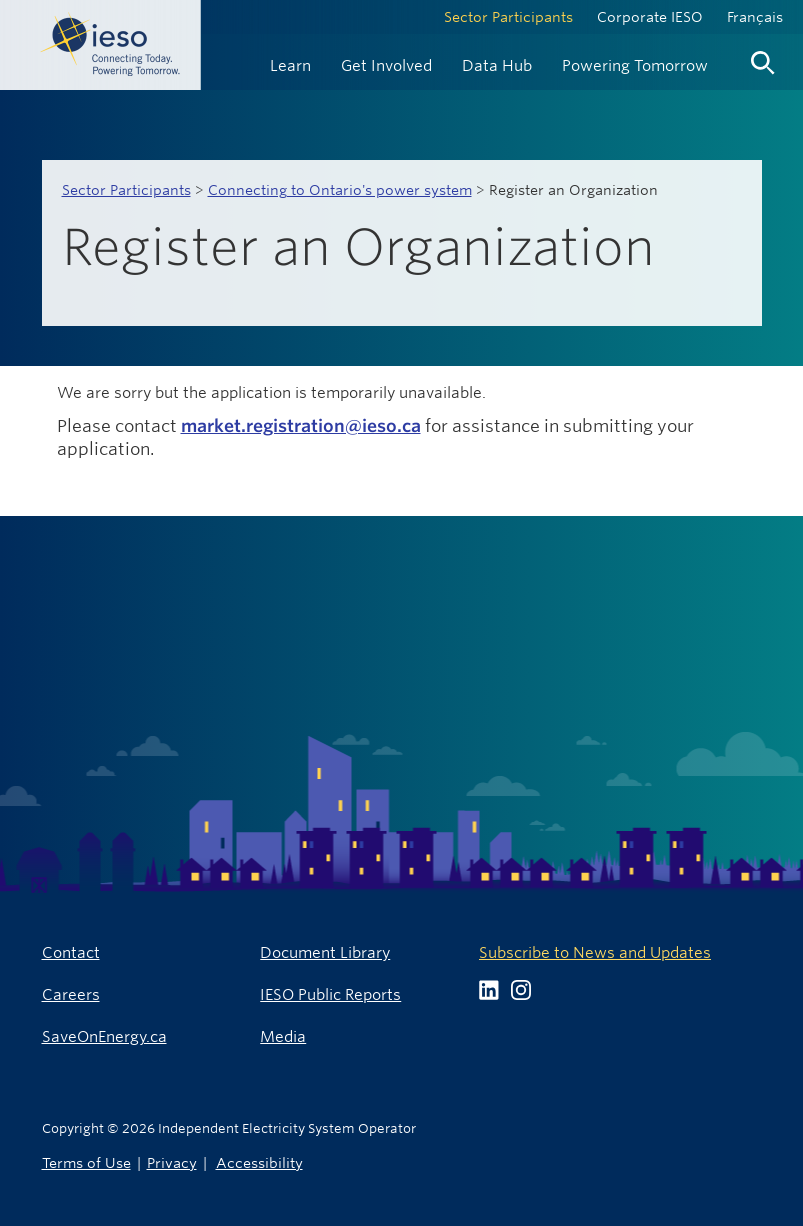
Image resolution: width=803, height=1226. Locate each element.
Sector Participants (508, 17)
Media (283, 1036)
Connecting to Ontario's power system (340, 190)
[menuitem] (290, 63)
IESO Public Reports (330, 994)
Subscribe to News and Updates (595, 952)
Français (755, 17)
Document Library (325, 952)
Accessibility (259, 1162)
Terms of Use (86, 1162)
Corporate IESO (650, 17)
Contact (71, 952)
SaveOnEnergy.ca (104, 1036)
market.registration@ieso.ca (301, 426)
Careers (71, 994)
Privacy (172, 1162)
